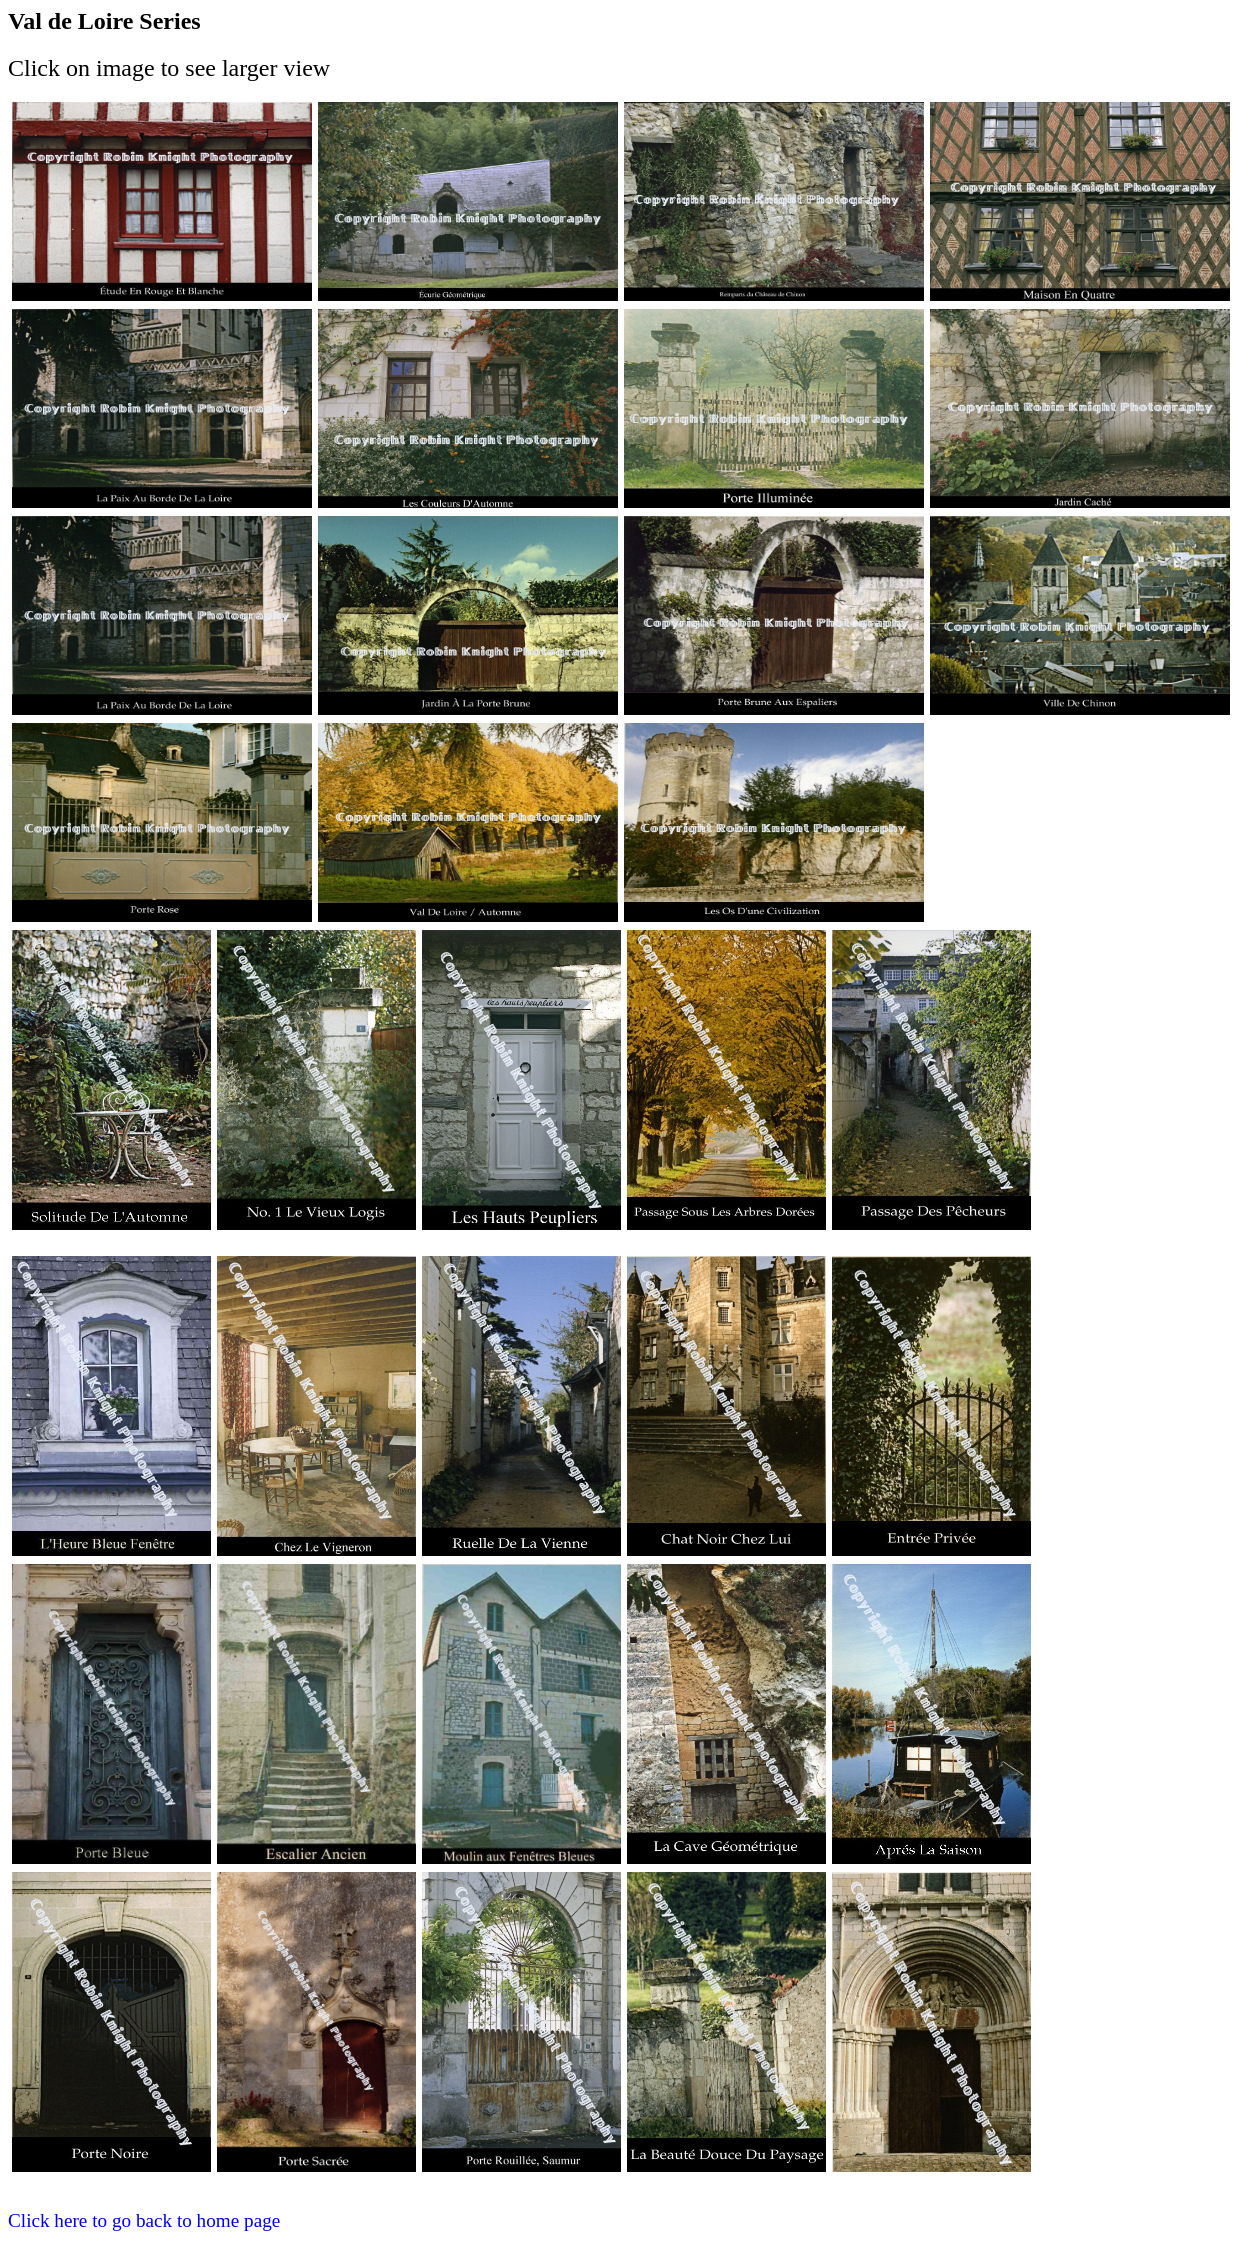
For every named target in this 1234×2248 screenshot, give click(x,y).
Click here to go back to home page (144, 2220)
